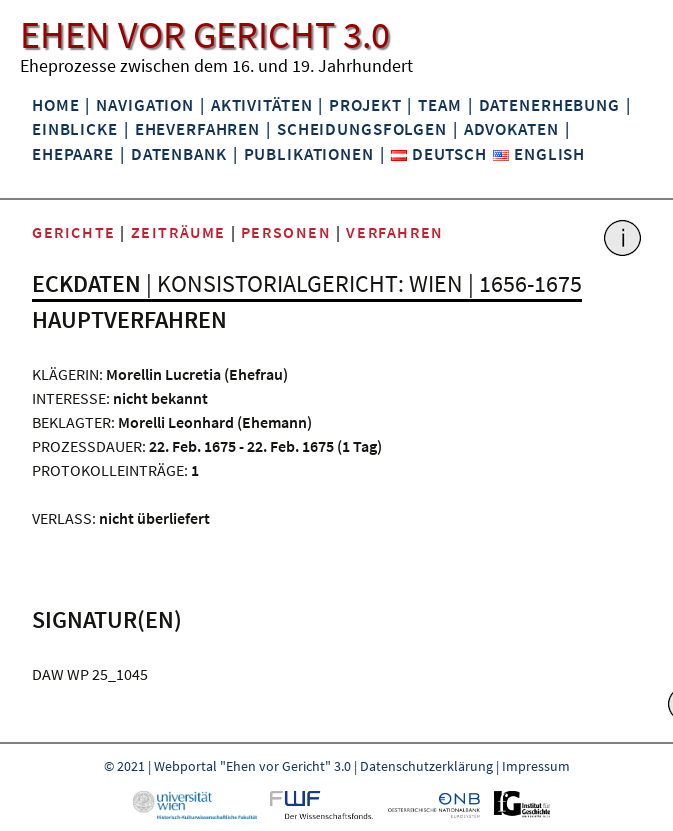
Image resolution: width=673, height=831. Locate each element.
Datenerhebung (549, 105)
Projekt (365, 105)
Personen (286, 232)
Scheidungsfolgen (362, 129)
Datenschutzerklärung (426, 766)
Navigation (145, 105)
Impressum (536, 766)
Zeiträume (178, 232)
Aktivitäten (262, 105)
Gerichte (74, 232)
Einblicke (75, 129)
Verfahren (394, 232)
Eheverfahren (197, 129)
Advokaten (511, 129)
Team (439, 105)
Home (55, 105)
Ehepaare (73, 154)
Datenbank (179, 154)
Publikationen (309, 154)
